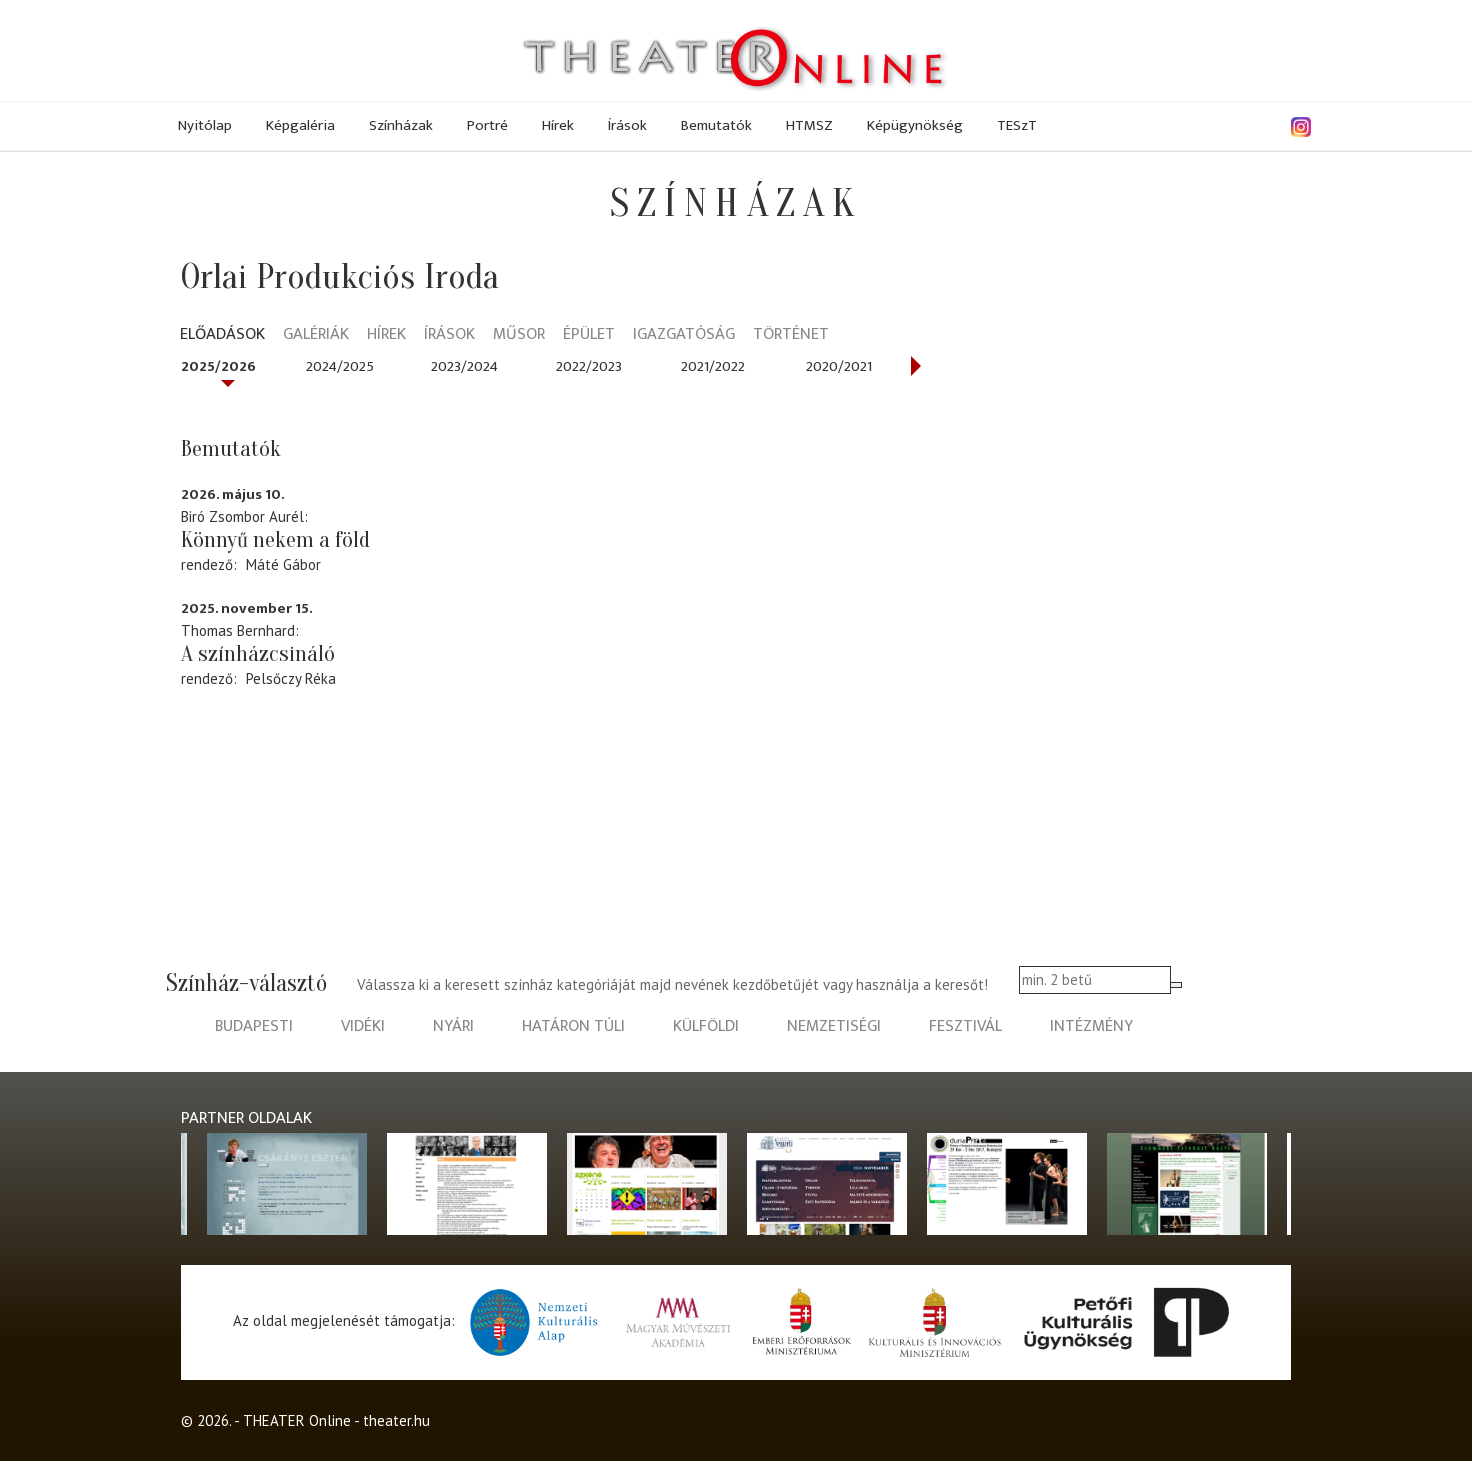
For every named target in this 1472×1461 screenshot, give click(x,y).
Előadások (222, 335)
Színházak (401, 125)
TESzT (1017, 125)
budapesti (254, 1026)
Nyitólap (205, 125)
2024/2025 (340, 366)
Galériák (316, 335)
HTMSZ (809, 125)
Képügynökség (915, 125)
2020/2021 (839, 366)
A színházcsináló (258, 654)
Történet (791, 335)
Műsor (519, 335)
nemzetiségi (834, 1026)
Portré (487, 125)
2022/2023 (589, 366)
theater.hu (396, 1420)
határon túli (573, 1026)
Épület (589, 335)
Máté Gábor (283, 564)
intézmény (1091, 1026)
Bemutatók (716, 125)
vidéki (363, 1026)
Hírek (558, 125)
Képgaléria (300, 125)
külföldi (706, 1026)
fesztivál (965, 1026)
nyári (453, 1026)
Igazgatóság (684, 335)
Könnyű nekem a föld (275, 540)
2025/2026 (218, 366)
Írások (627, 125)
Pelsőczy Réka (291, 678)
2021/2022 (713, 366)
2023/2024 (464, 366)
